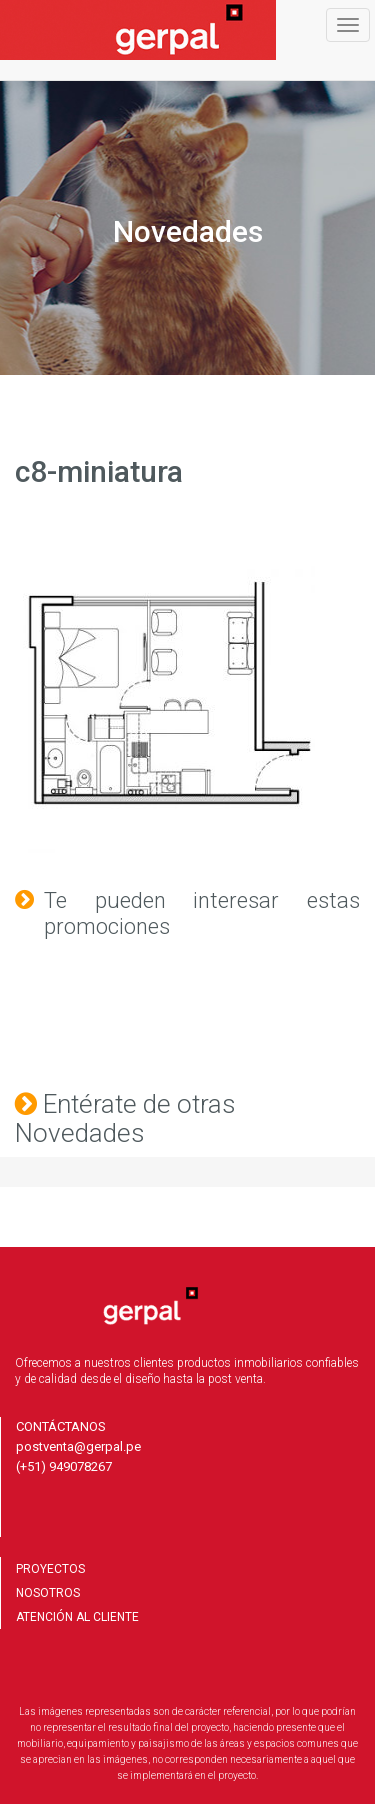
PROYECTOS (50, 1569)
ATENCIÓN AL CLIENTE (77, 1617)
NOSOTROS (48, 1593)
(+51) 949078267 (64, 1466)
